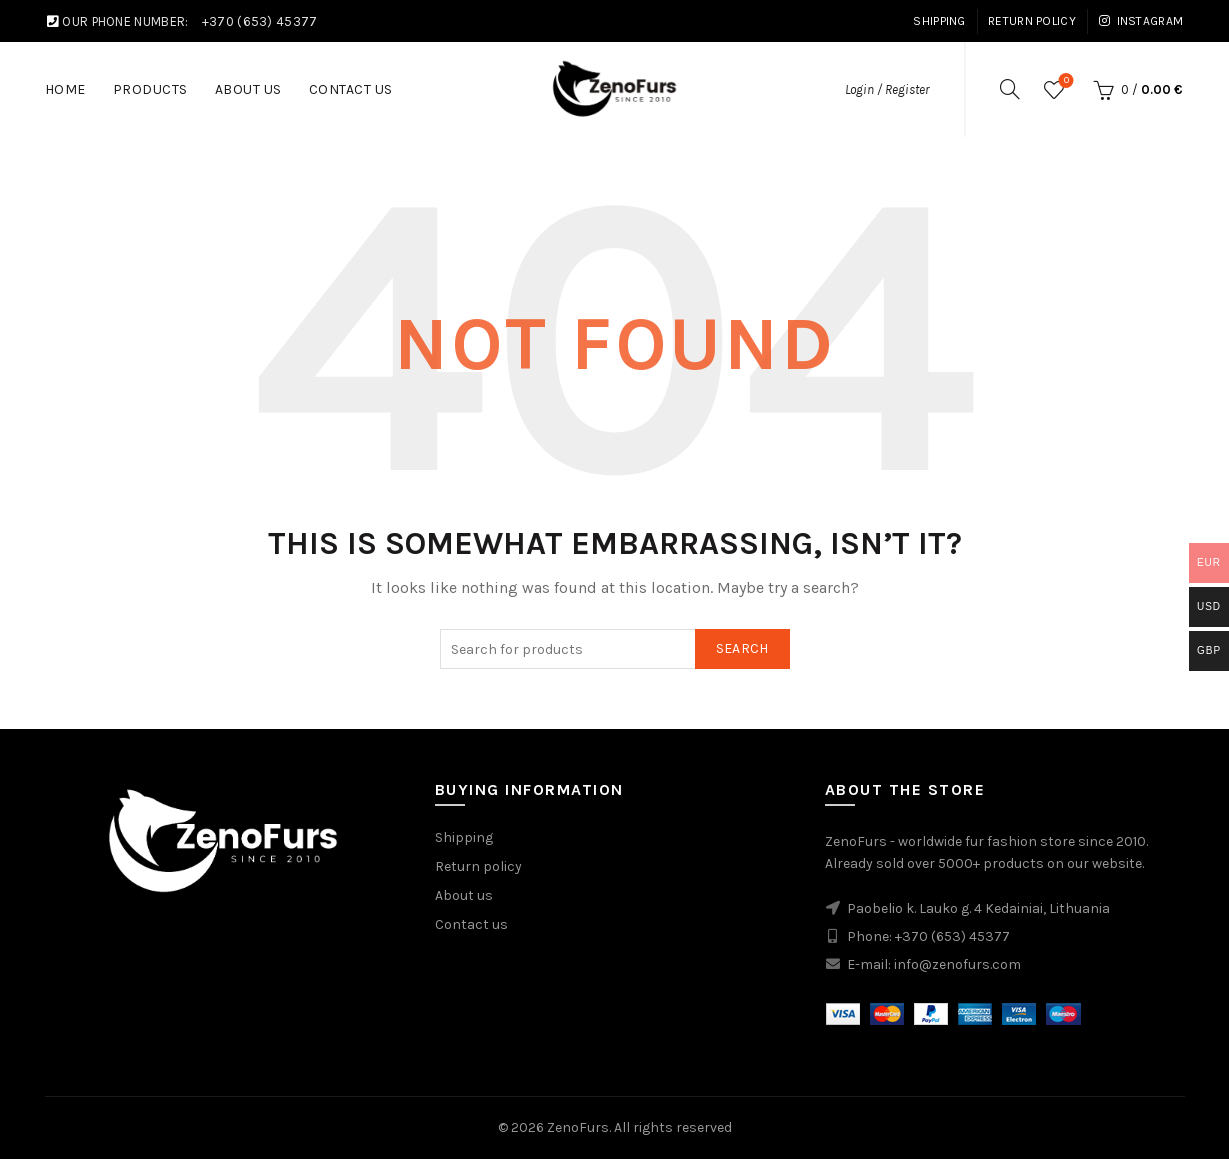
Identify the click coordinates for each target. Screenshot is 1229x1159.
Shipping (939, 21)
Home (65, 89)
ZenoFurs (578, 1127)
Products (150, 89)
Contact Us (351, 89)
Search (742, 648)
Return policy (478, 866)
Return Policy (1032, 21)
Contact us (471, 924)
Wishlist (1064, 81)
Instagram (1140, 21)
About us (248, 89)
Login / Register (887, 89)
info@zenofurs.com (957, 964)
